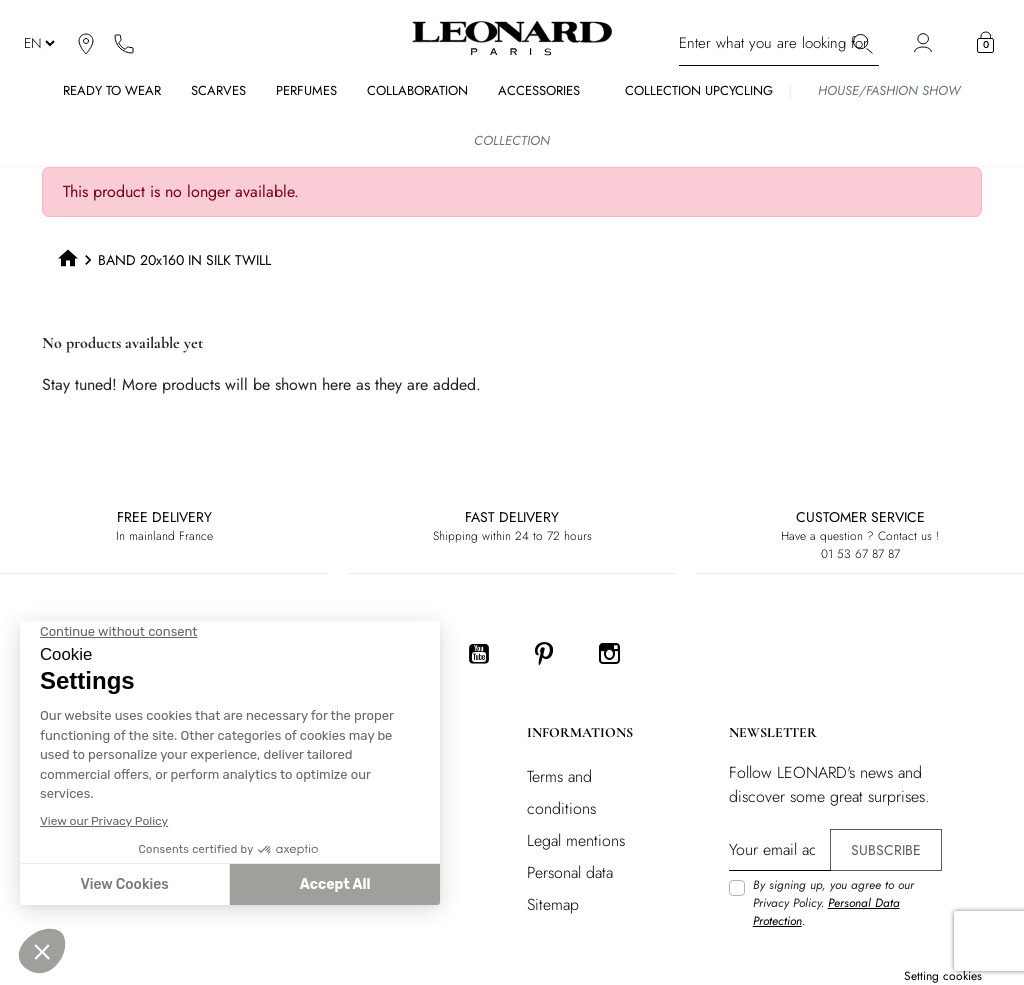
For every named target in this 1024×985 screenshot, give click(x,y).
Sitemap (553, 904)
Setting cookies (943, 976)
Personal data (570, 872)
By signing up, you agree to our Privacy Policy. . (833, 903)
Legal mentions (576, 840)
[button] (985, 43)
